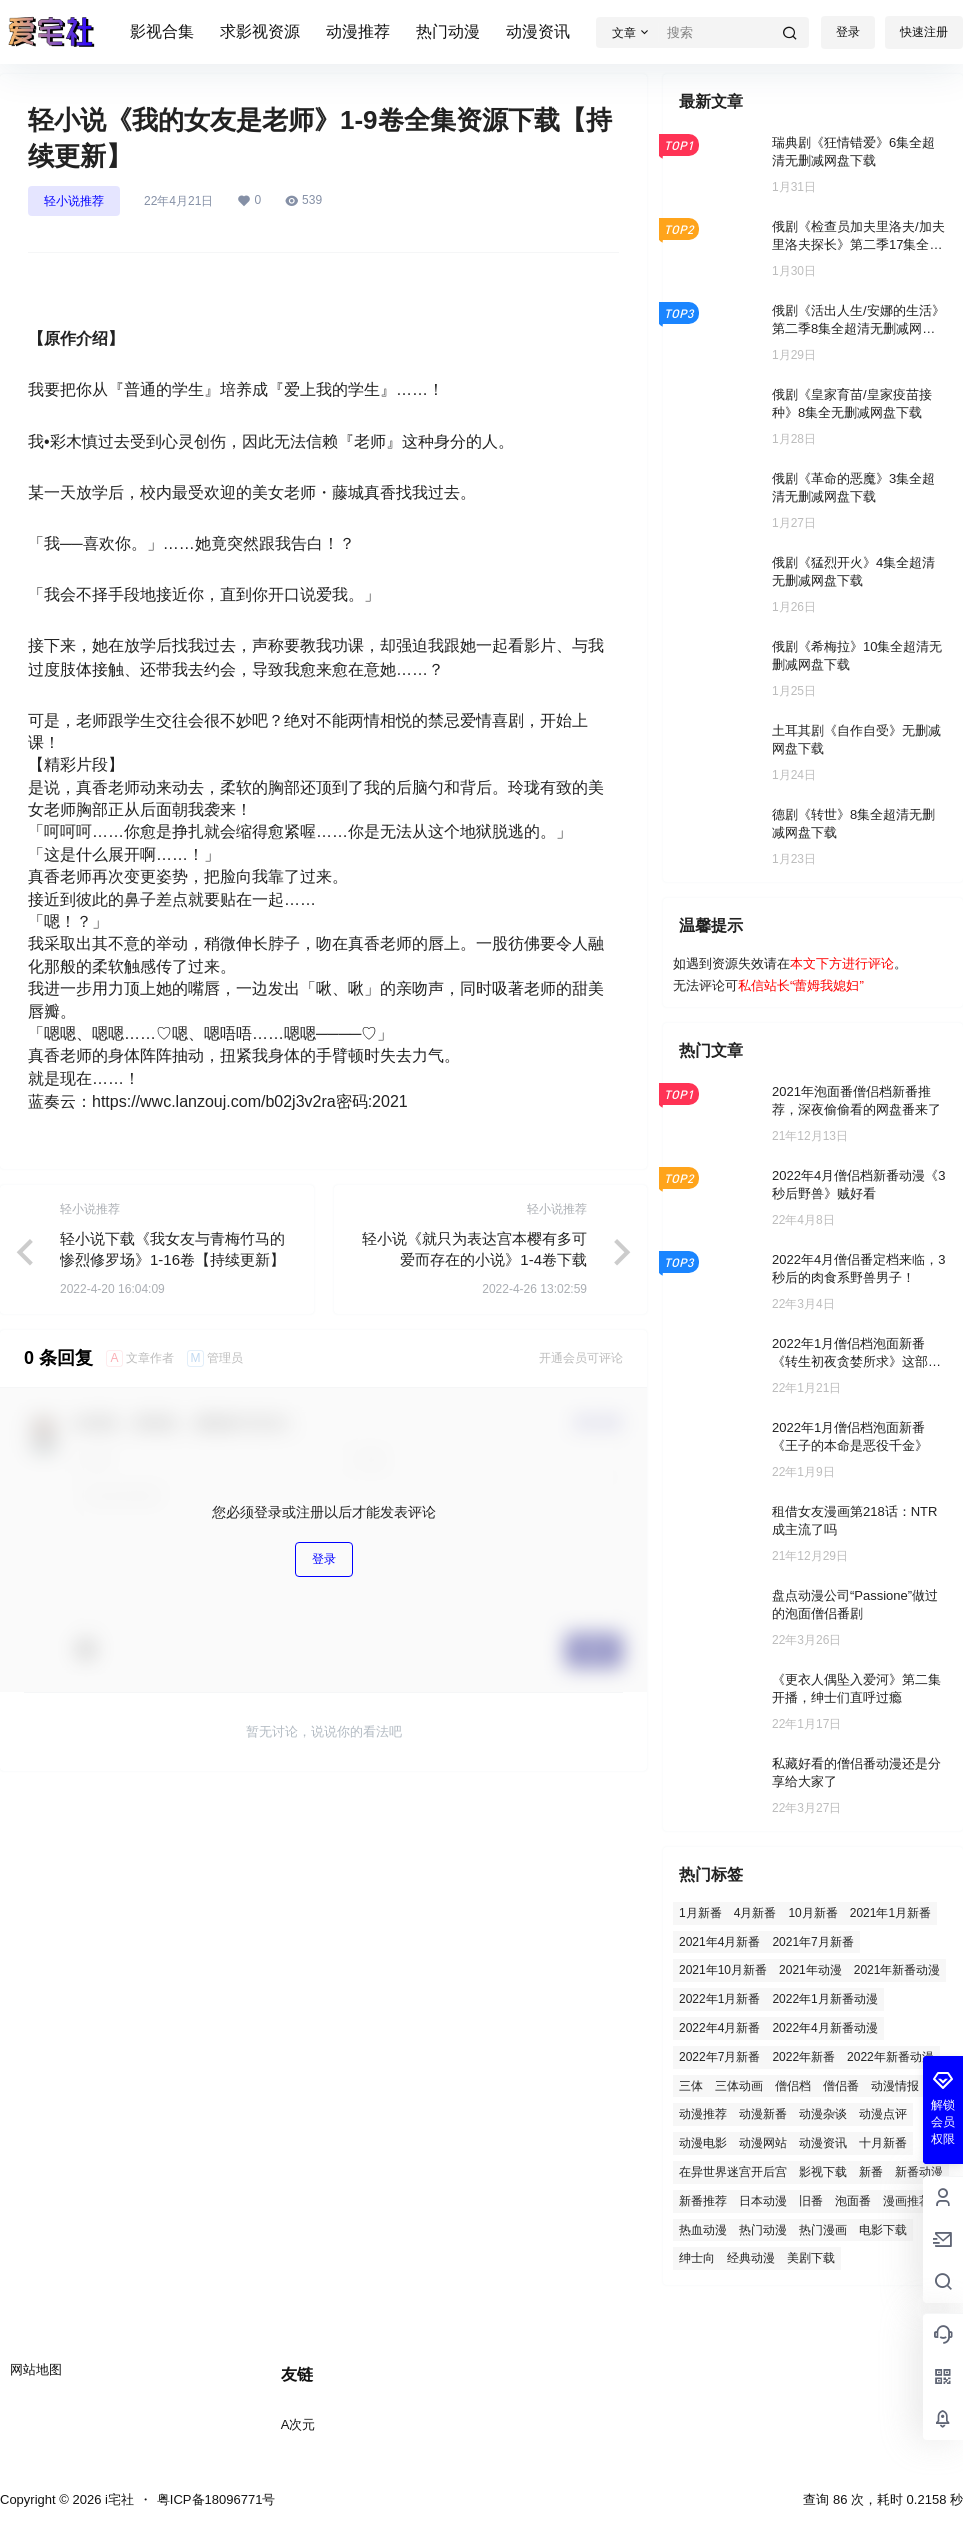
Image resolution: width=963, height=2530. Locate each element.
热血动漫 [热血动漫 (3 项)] (703, 2230)
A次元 (298, 2424)
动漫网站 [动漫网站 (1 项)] (763, 2143)
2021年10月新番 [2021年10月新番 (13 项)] (723, 1970)
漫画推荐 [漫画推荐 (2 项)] (907, 2201)
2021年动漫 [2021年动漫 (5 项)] (810, 1970)
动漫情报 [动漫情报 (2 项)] (895, 2086)
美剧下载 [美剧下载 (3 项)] (811, 2258)
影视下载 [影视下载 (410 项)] (823, 2172)
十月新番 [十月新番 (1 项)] (883, 2143)
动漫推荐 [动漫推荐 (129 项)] (703, 2114)
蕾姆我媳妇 (826, 985)
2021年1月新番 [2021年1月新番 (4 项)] (890, 1913)
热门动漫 (448, 31)
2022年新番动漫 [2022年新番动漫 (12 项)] (890, 2057)
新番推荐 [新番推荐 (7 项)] (703, 2201)
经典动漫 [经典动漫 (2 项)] (751, 2258)
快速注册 (924, 32)
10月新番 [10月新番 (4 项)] (812, 1913)
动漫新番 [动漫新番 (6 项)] (763, 2114)
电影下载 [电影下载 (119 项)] (883, 2230)
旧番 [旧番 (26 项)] (811, 2201)
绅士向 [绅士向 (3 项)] (697, 2258)
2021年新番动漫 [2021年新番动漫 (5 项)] (897, 1970)
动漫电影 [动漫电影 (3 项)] (703, 2143)
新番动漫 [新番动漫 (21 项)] (919, 2172)
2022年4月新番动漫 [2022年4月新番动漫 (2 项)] (824, 2028)
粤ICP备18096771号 (216, 2499)
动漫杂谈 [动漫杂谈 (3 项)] (823, 2114)
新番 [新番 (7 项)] (871, 2172)
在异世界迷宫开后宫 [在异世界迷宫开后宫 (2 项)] (733, 2172)
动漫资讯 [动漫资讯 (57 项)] (823, 2143)
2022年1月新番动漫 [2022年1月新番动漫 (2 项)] (824, 1999)
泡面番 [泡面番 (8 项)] (853, 2201)
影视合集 (162, 31)
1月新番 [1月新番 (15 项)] (700, 1913)
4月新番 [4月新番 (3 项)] (755, 1913)
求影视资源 (260, 31)
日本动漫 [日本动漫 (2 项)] (763, 2201)
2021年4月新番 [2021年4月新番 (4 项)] (719, 1942)
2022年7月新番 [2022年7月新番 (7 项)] (719, 2057)
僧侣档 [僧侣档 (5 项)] (793, 2086)
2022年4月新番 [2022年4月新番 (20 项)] (719, 2028)
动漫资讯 (538, 31)
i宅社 (117, 2499)
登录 (848, 32)
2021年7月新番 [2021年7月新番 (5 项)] (812, 1942)
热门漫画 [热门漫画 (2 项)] (823, 2230)
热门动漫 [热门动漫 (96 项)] (763, 2230)
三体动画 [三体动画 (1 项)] (739, 2086)
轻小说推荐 (74, 201)
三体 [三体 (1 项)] (691, 2086)
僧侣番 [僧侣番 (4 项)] (841, 2086)
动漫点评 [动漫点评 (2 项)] (883, 2114)
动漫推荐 (358, 31)
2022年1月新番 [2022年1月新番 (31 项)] (719, 1999)
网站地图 (36, 2369)
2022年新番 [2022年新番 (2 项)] (803, 2057)
